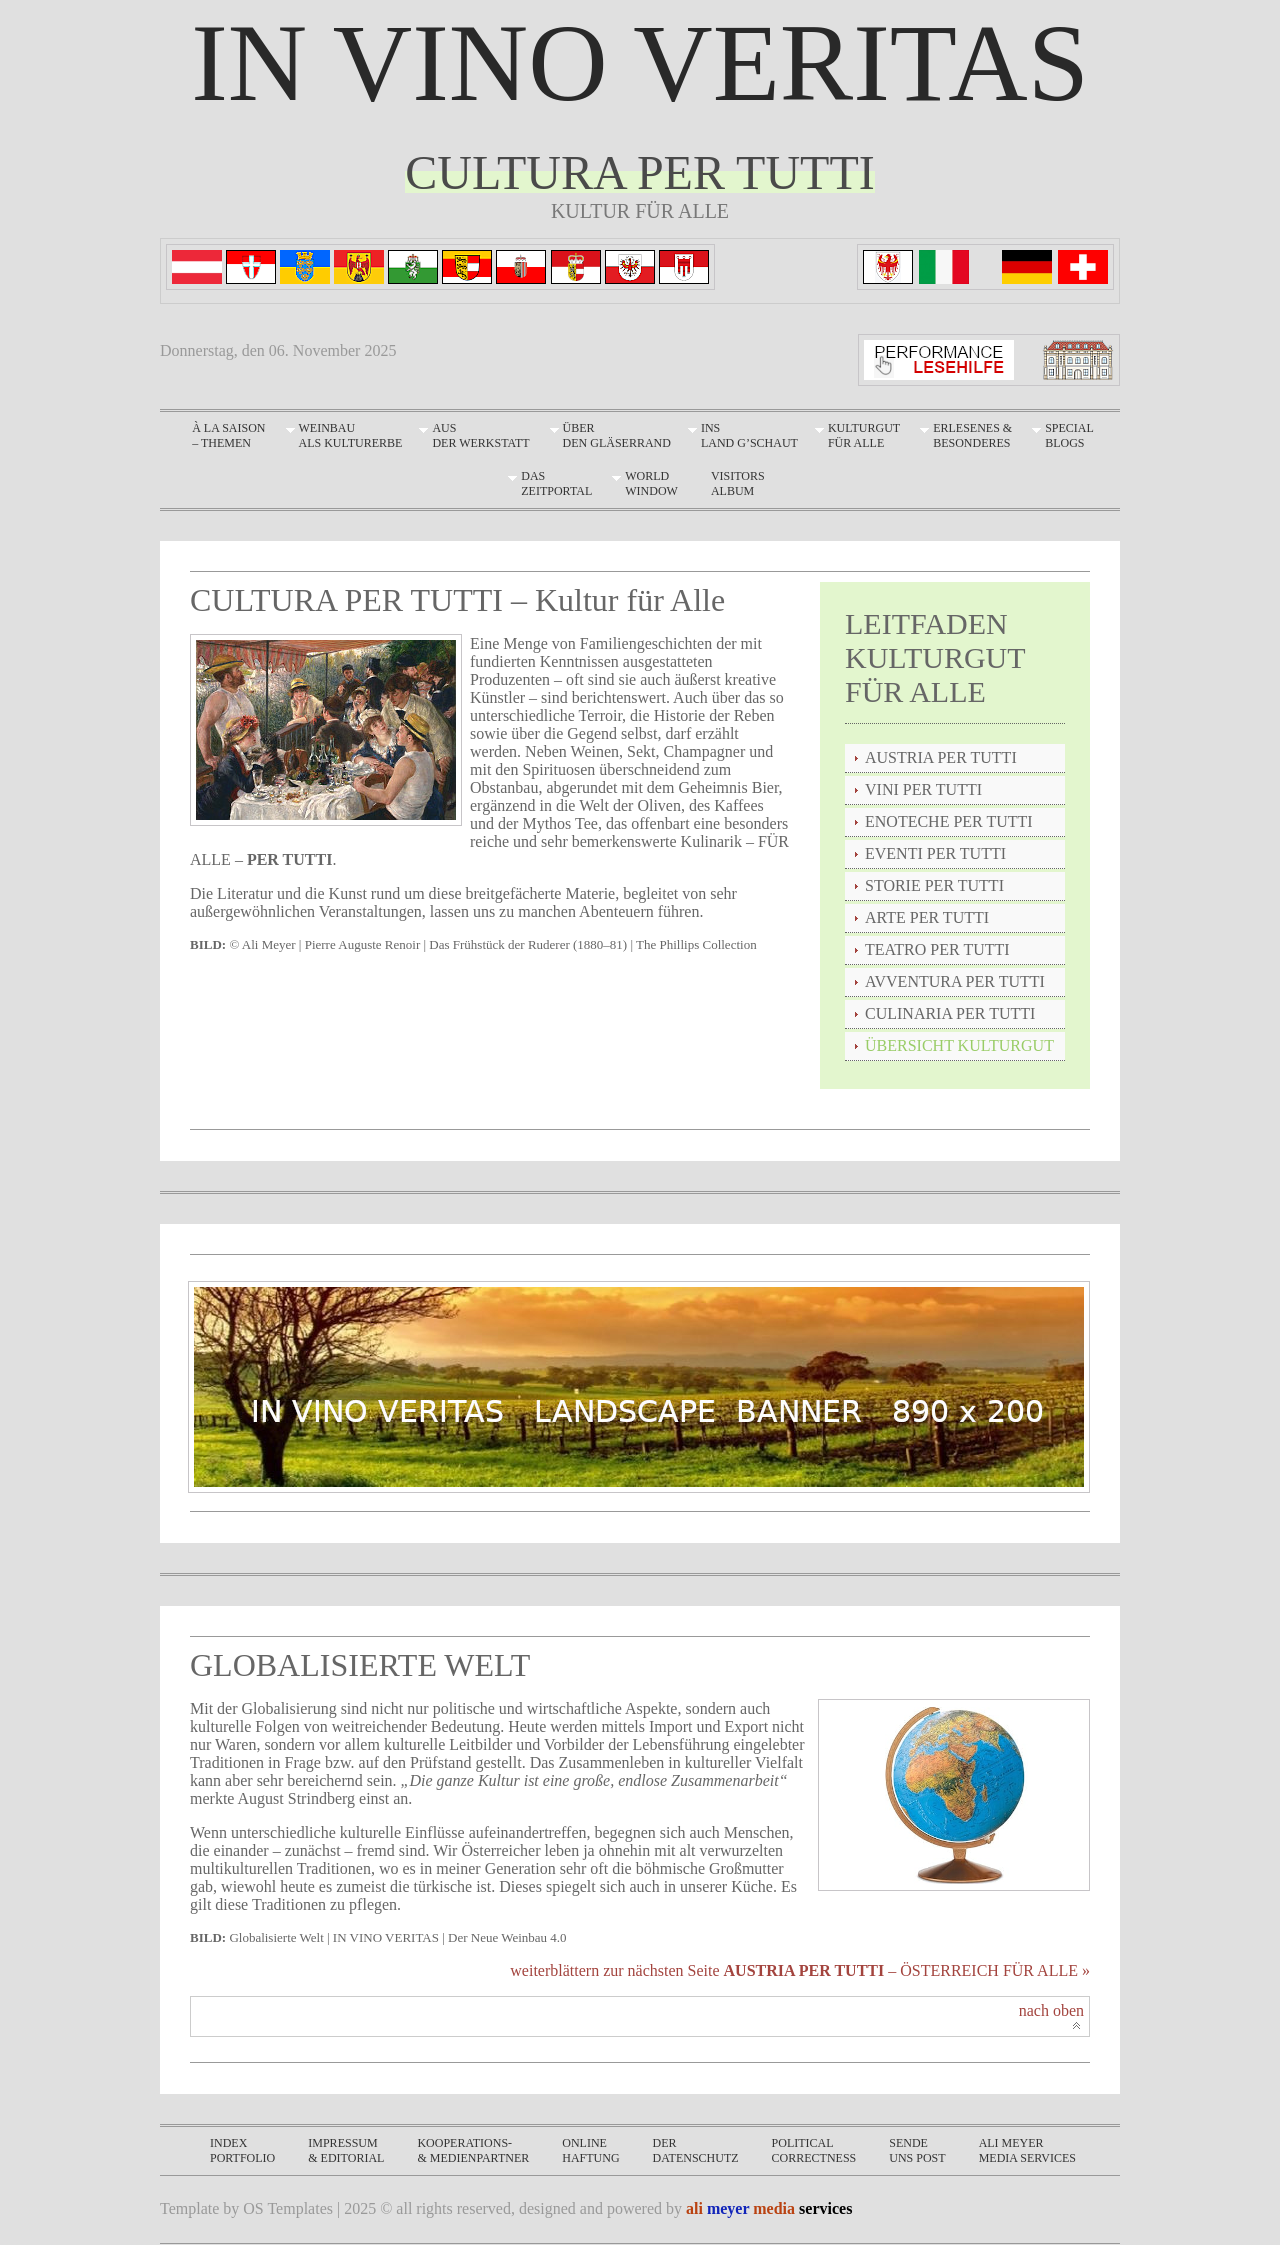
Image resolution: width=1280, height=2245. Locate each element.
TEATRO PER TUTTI (937, 949)
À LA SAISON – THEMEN (228, 435)
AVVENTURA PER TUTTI (955, 981)
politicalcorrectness (814, 2150)
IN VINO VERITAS (640, 63)
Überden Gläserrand (617, 435)
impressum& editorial (346, 2150)
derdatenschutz (696, 2150)
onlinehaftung (590, 2150)
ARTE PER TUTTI (927, 917)
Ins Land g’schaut (749, 435)
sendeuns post (917, 2150)
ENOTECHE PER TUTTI (949, 821)
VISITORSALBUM (738, 483)
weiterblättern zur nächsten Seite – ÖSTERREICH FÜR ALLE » (800, 1970)
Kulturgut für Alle (864, 435)
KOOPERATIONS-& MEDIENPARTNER (473, 2150)
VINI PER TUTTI (923, 789)
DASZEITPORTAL (556, 483)
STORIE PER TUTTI (934, 885)
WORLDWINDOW (651, 483)
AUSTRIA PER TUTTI (941, 757)
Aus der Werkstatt (480, 435)
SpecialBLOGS (1069, 435)
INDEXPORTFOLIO (242, 2150)
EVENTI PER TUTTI (935, 853)
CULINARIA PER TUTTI (950, 1013)
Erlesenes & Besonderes (972, 435)
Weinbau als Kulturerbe (351, 435)
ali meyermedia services (1027, 2150)
